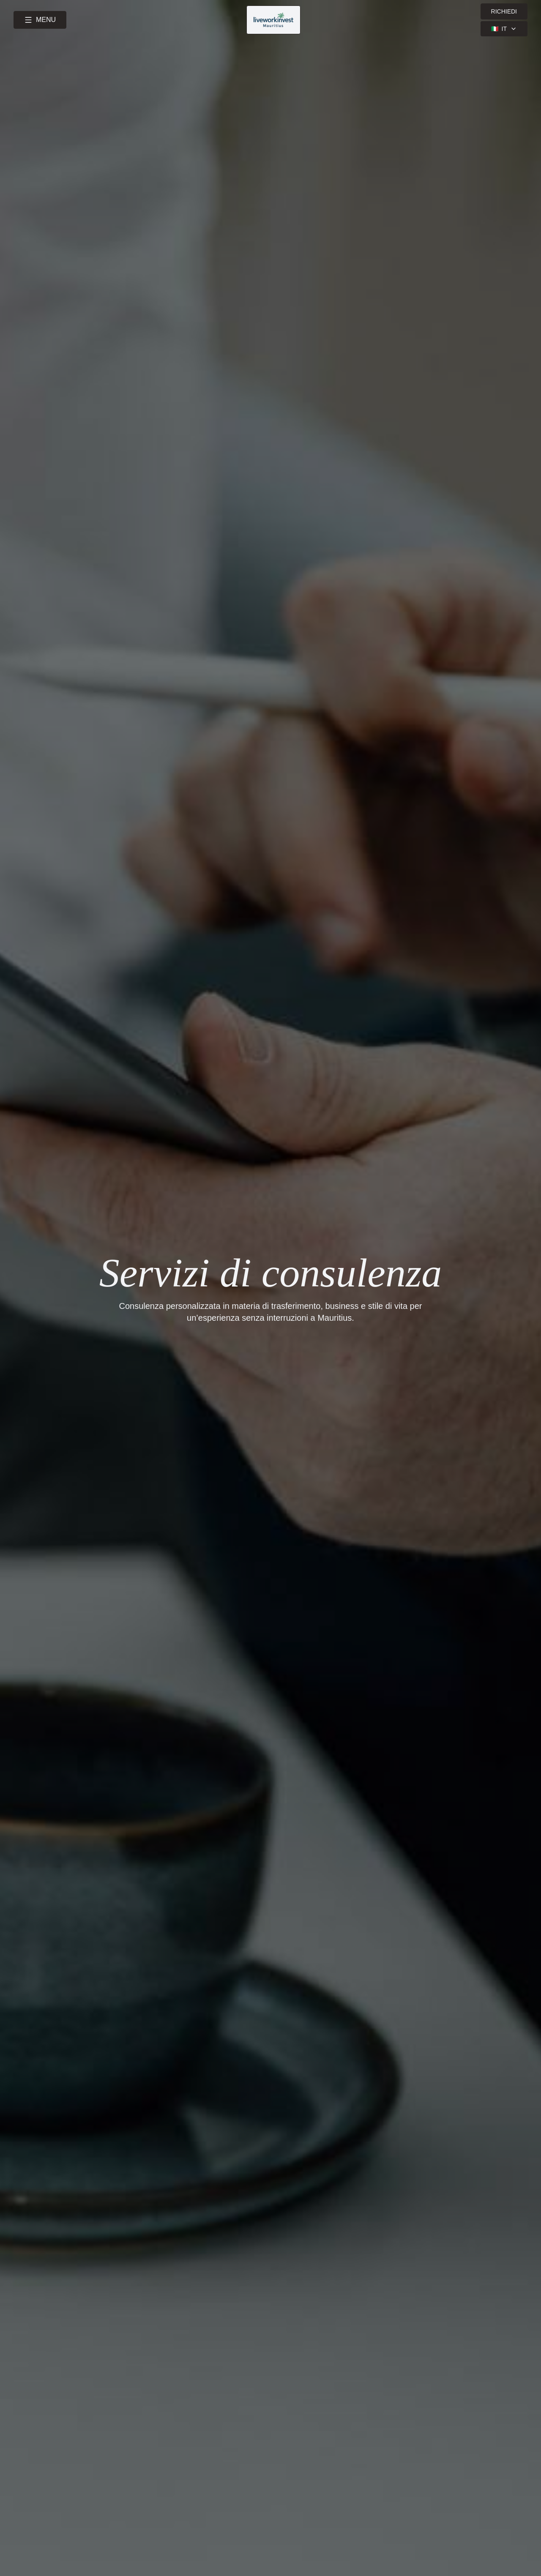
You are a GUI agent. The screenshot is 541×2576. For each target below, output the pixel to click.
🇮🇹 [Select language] (504, 29)
